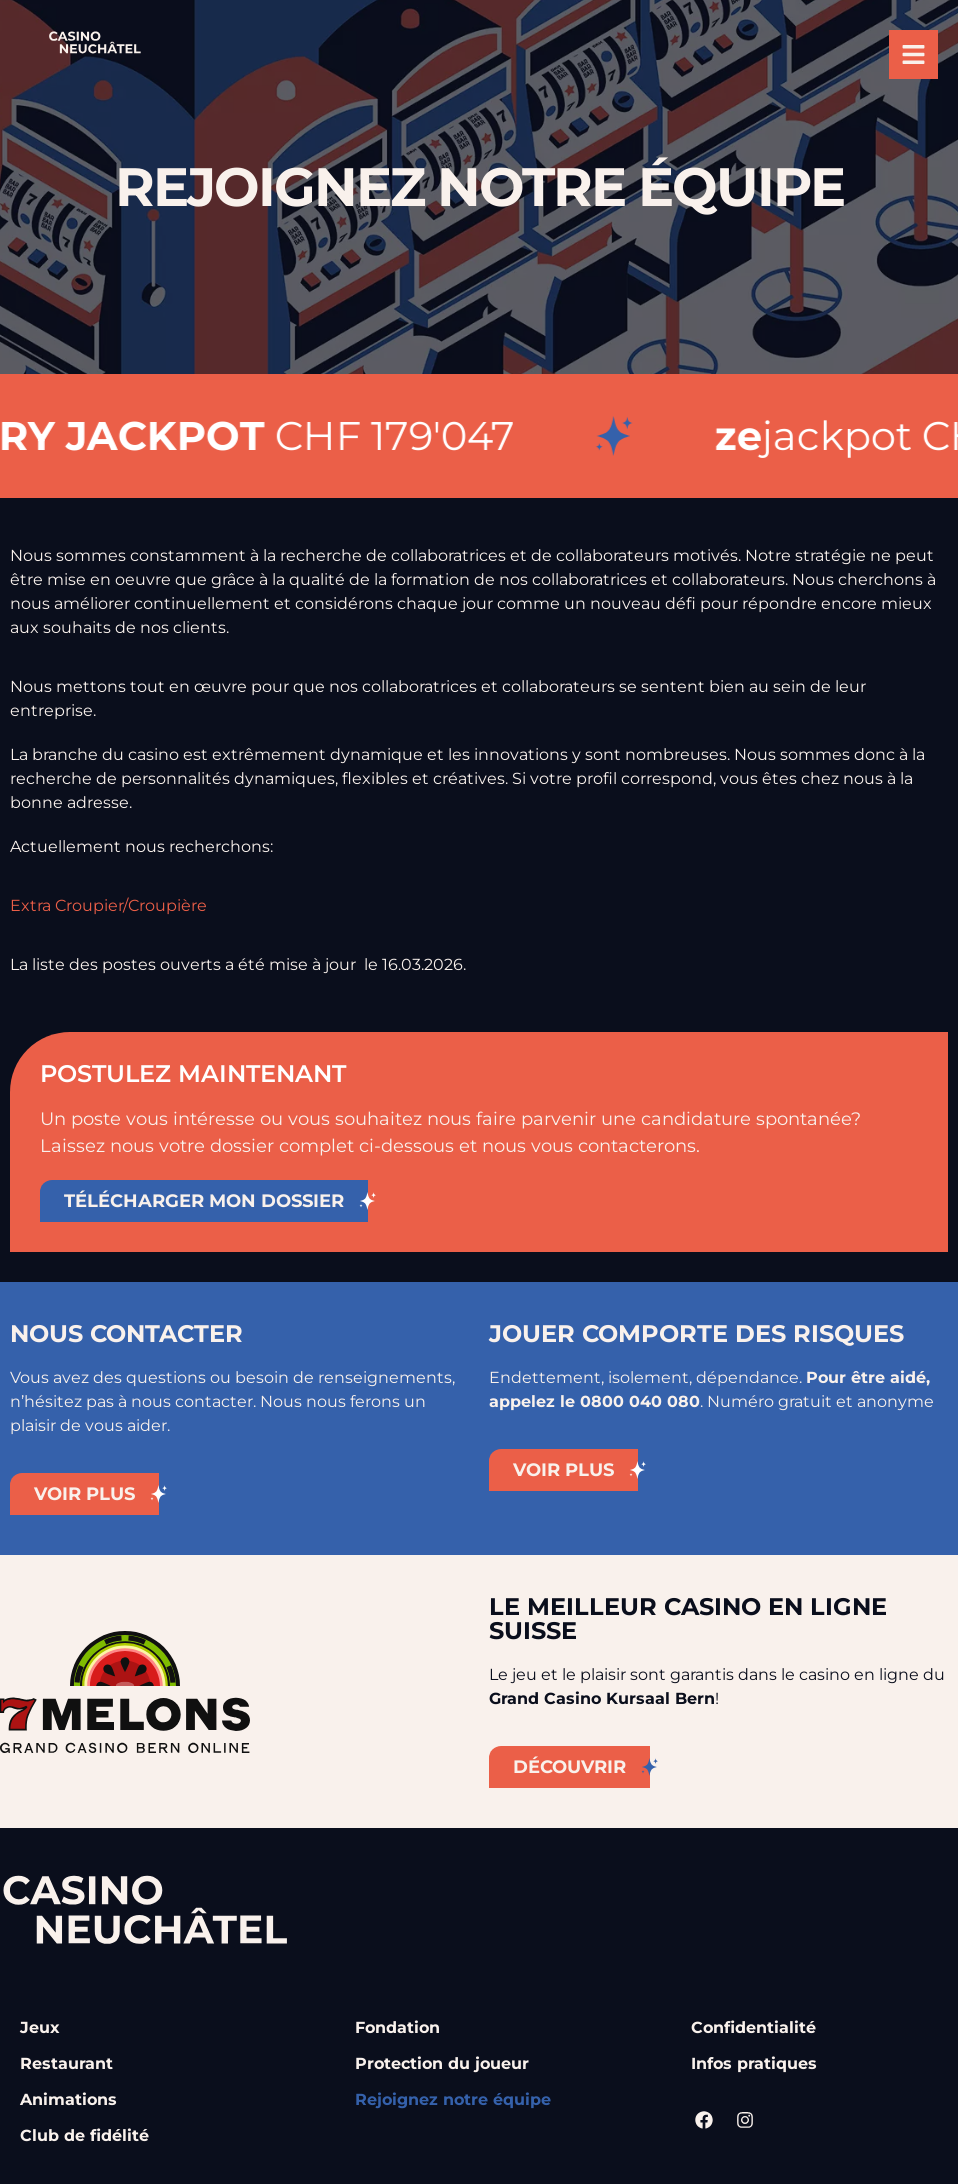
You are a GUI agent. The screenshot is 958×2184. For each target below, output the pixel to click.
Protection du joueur (442, 2063)
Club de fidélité (84, 2135)
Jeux (40, 2027)
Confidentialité (753, 2027)
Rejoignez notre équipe (453, 2099)
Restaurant (66, 2063)
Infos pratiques (754, 2063)
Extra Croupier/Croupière (108, 905)
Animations (68, 2099)
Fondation (397, 2027)
